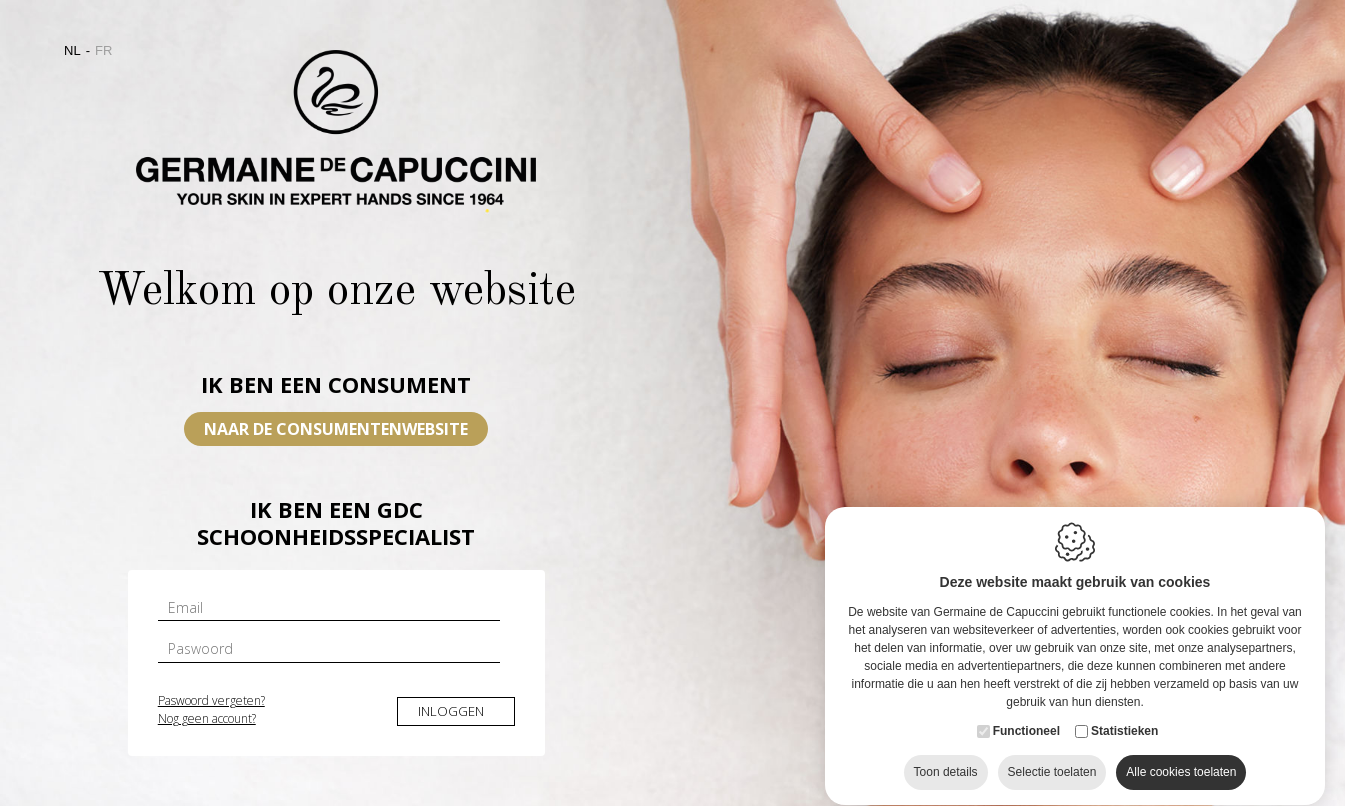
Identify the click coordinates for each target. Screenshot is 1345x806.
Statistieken (1124, 736)
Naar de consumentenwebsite (336, 429)
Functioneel (1026, 736)
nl (72, 50)
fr (103, 50)
